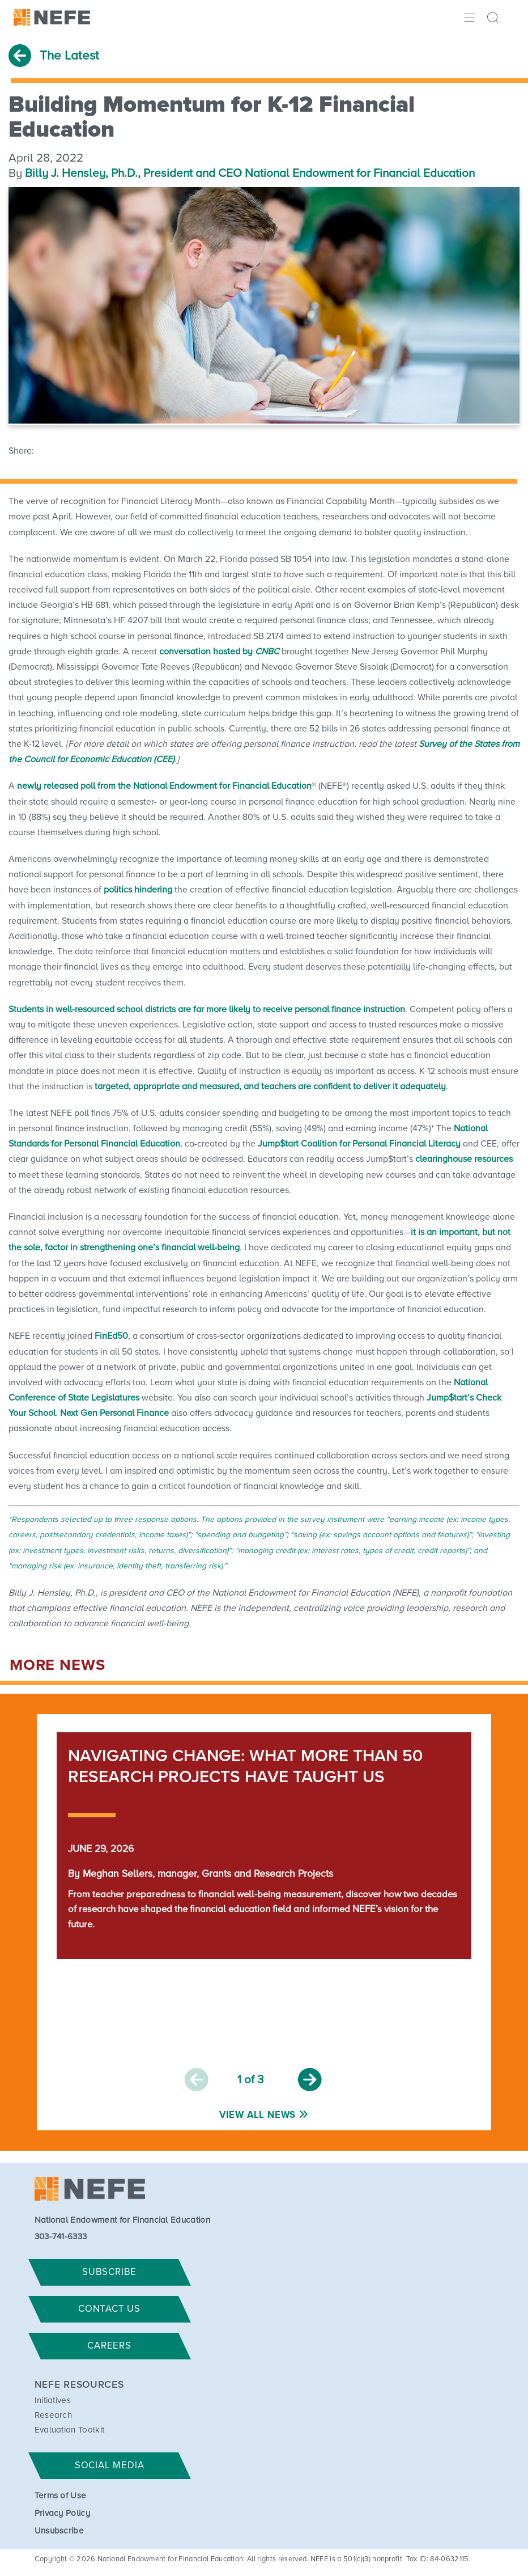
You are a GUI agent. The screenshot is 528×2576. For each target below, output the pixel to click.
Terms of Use (61, 2496)
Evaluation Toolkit (70, 2430)
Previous (196, 2080)
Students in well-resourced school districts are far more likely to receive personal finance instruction (206, 1009)
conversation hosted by (219, 651)
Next (310, 2080)
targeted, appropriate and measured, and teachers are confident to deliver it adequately (270, 1086)
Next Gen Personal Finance (114, 1413)
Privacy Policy (62, 2513)
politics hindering (138, 889)
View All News (257, 2115)
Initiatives (53, 2400)
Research (54, 2415)
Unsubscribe (59, 2531)
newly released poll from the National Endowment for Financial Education (164, 785)
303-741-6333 (61, 2236)
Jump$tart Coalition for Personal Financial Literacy (359, 1143)
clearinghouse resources (464, 1159)
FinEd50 (111, 1335)
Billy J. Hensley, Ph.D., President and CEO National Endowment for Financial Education (250, 173)
